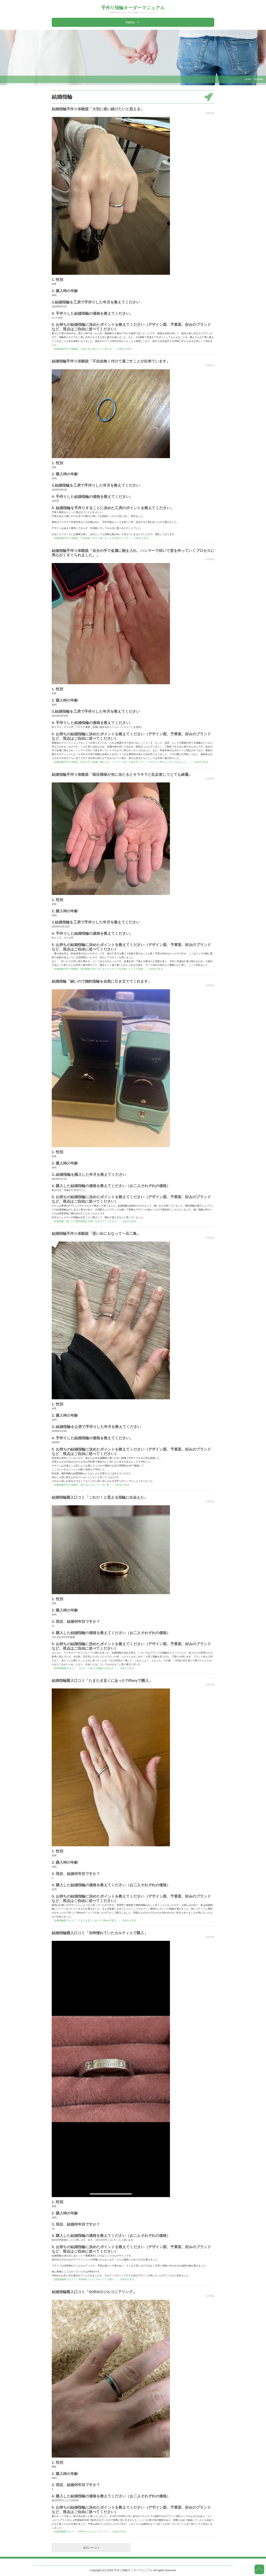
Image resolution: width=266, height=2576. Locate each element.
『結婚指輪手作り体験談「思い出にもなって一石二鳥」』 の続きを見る (90, 1484)
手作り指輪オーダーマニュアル (133, 7)
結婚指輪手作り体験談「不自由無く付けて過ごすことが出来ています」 (111, 361)
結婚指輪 (209, 113)
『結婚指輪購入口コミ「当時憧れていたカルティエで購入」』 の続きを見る (93, 2279)
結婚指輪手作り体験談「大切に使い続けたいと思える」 (98, 109)
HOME (248, 79)
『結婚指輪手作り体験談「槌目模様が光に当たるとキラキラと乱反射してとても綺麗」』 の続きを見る (107, 968)
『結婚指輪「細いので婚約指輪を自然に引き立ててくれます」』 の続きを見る (94, 1221)
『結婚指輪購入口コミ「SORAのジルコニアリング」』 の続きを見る (89, 2531)
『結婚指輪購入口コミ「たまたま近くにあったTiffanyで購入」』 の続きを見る (94, 1920)
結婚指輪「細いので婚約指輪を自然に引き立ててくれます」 (101, 981)
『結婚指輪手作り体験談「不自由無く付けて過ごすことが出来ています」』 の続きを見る (100, 538)
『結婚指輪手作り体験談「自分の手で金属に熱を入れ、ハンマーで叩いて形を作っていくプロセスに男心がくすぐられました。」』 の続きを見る (130, 762)
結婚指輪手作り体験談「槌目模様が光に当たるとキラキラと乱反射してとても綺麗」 (122, 774)
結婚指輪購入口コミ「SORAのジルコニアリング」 (94, 2292)
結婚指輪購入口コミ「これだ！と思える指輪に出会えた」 (100, 1497)
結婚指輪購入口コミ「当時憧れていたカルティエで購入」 (100, 1933)
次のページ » (91, 2547)
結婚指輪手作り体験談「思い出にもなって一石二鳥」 (96, 1233)
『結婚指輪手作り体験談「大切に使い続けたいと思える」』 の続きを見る (92, 348)
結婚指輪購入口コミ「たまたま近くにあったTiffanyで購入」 (102, 1680)
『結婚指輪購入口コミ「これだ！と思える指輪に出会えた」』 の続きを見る (93, 1668)
